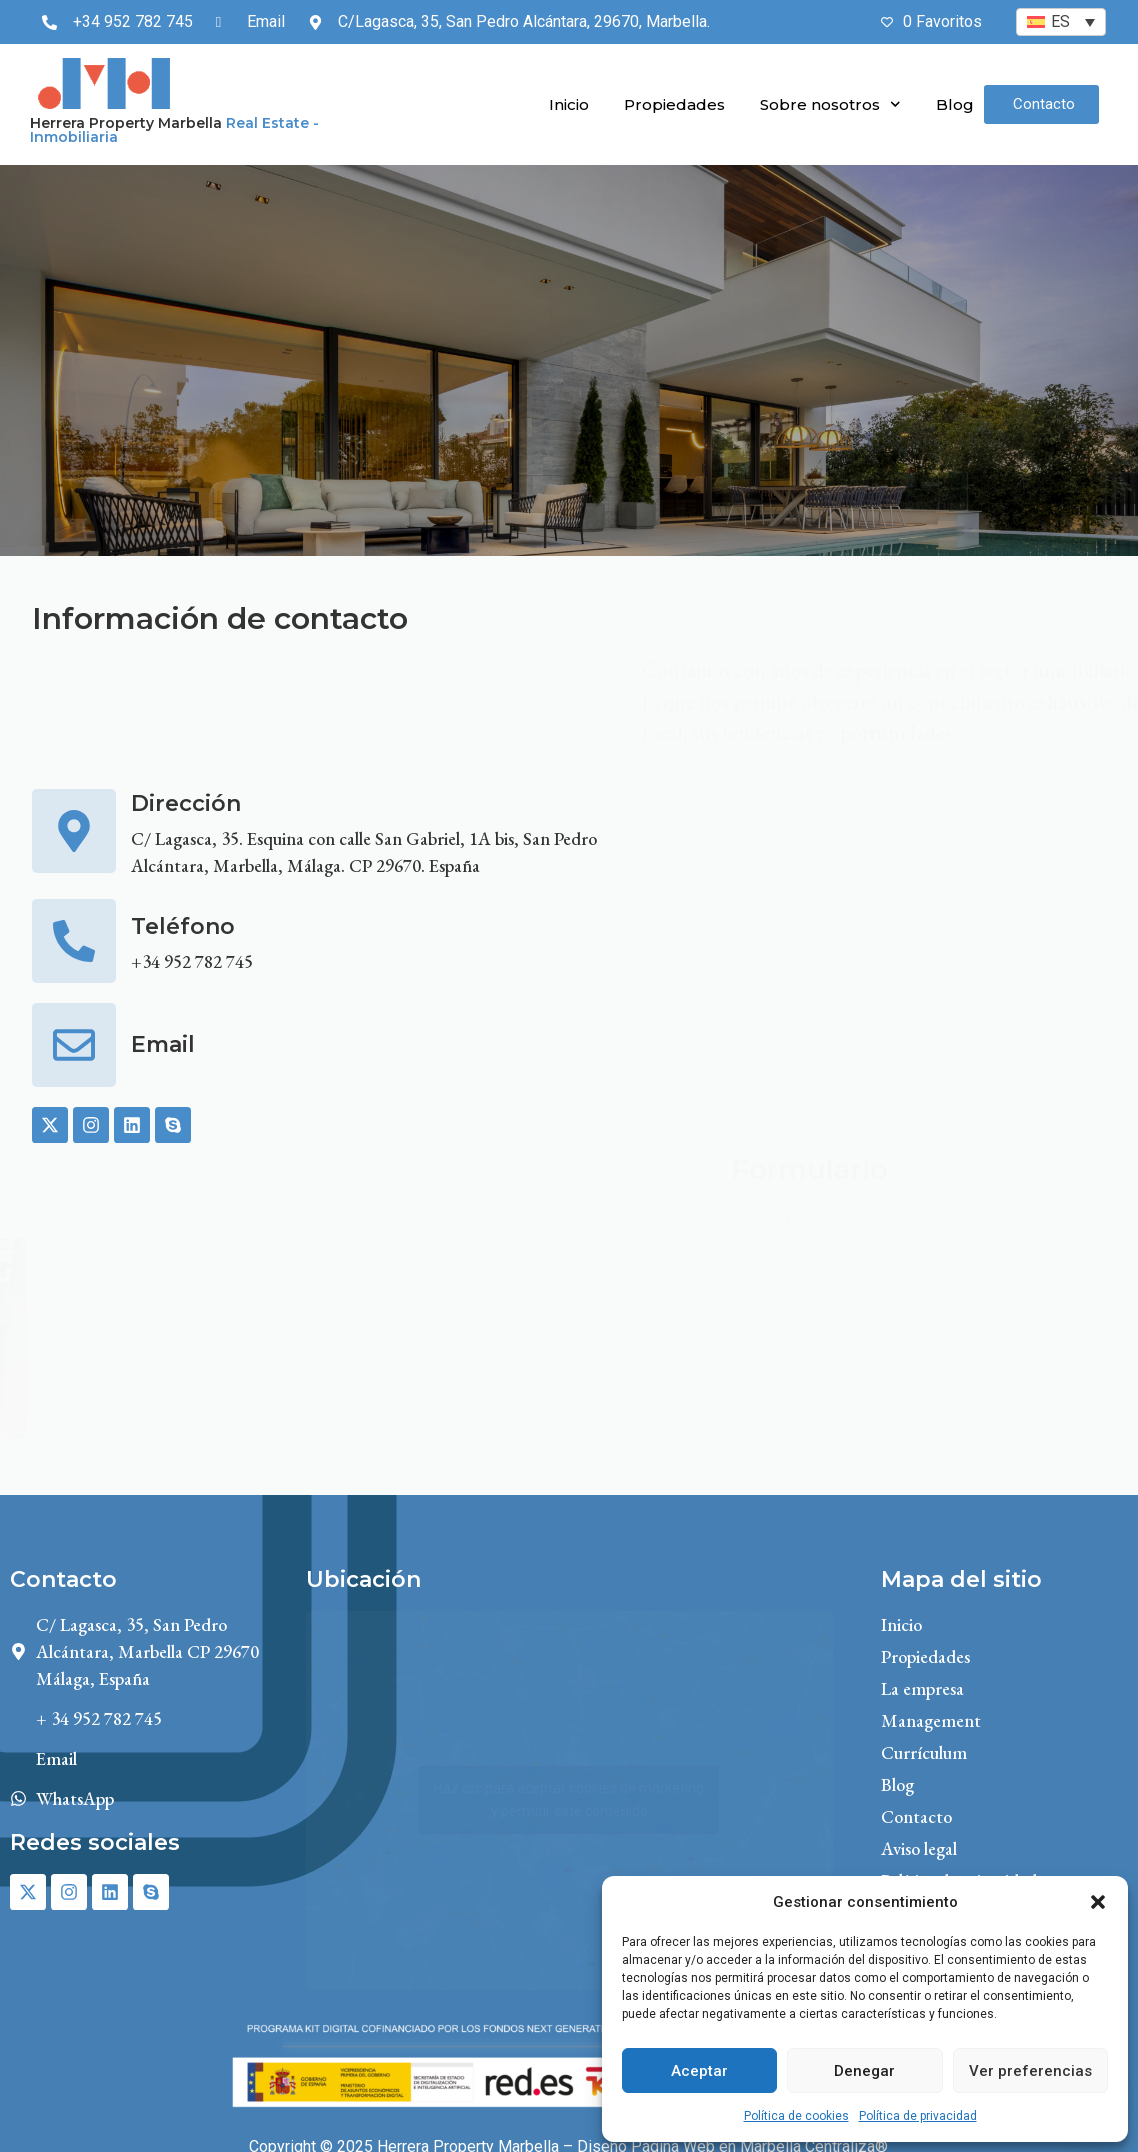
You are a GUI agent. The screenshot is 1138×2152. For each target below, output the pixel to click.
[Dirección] (74, 831)
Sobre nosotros (830, 104)
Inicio (569, 104)
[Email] (74, 1045)
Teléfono (183, 926)
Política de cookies (796, 2116)
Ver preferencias (1030, 2071)
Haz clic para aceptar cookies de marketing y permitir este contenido (569, 1799)
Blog (955, 104)
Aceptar (699, 2071)
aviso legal (931, 916)
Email (163, 1044)
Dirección (186, 803)
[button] (1098, 1902)
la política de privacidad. (885, 1109)
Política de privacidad (918, 2116)
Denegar (864, 2071)
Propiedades (674, 104)
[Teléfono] (74, 941)
